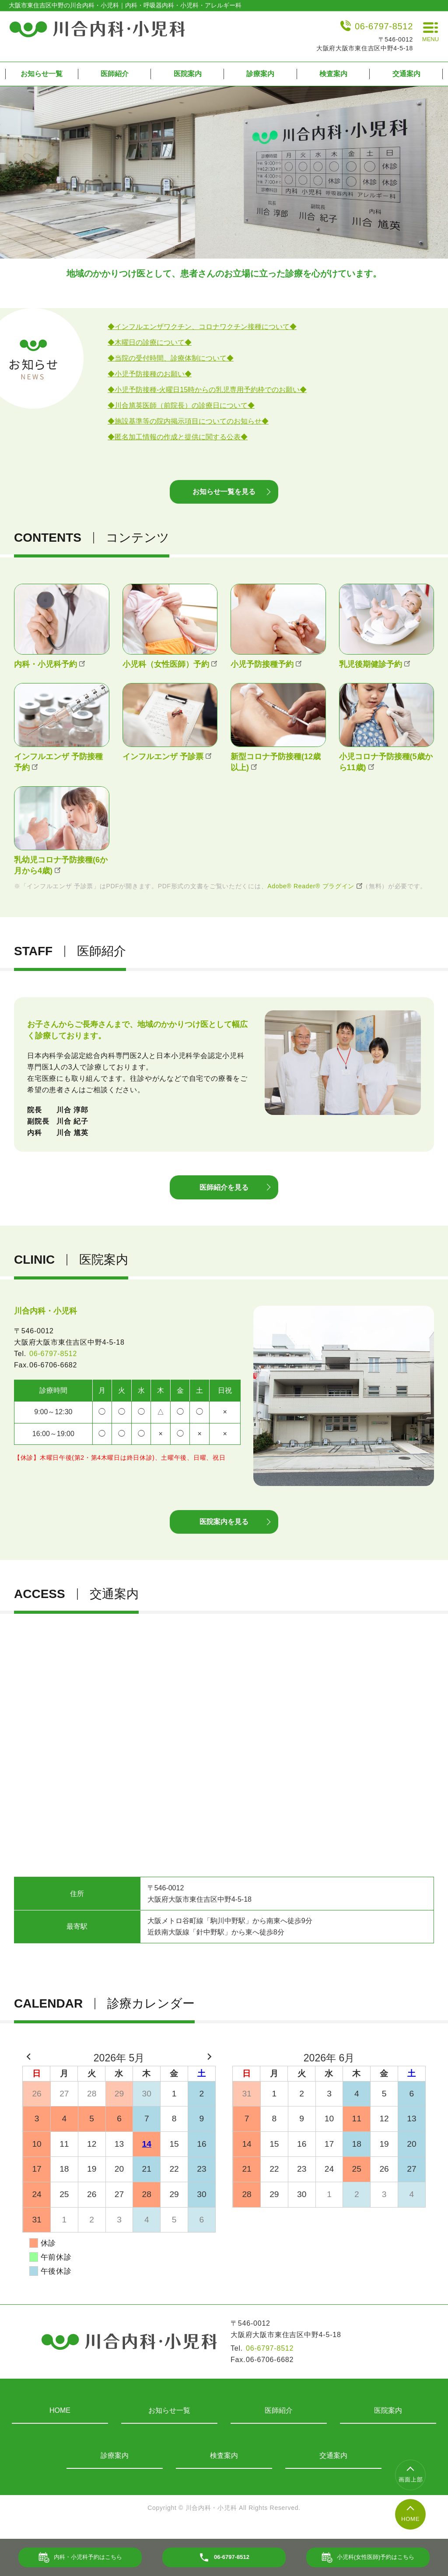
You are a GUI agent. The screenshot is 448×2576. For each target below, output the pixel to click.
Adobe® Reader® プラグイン (314, 890)
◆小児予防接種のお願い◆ (150, 374)
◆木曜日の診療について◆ (150, 342)
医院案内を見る (224, 1533)
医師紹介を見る (224, 1194)
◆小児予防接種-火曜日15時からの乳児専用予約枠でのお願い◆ (207, 389)
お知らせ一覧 (42, 73)
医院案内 (188, 73)
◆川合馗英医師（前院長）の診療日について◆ (181, 405)
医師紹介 (115, 73)
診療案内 (260, 73)
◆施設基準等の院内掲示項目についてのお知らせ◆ (188, 421)
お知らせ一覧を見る (224, 494)
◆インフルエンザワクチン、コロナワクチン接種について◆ (202, 326)
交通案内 (406, 73)
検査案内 (333, 73)
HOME (59, 2422)
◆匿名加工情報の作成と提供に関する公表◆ (178, 437)
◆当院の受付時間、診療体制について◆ (171, 358)
